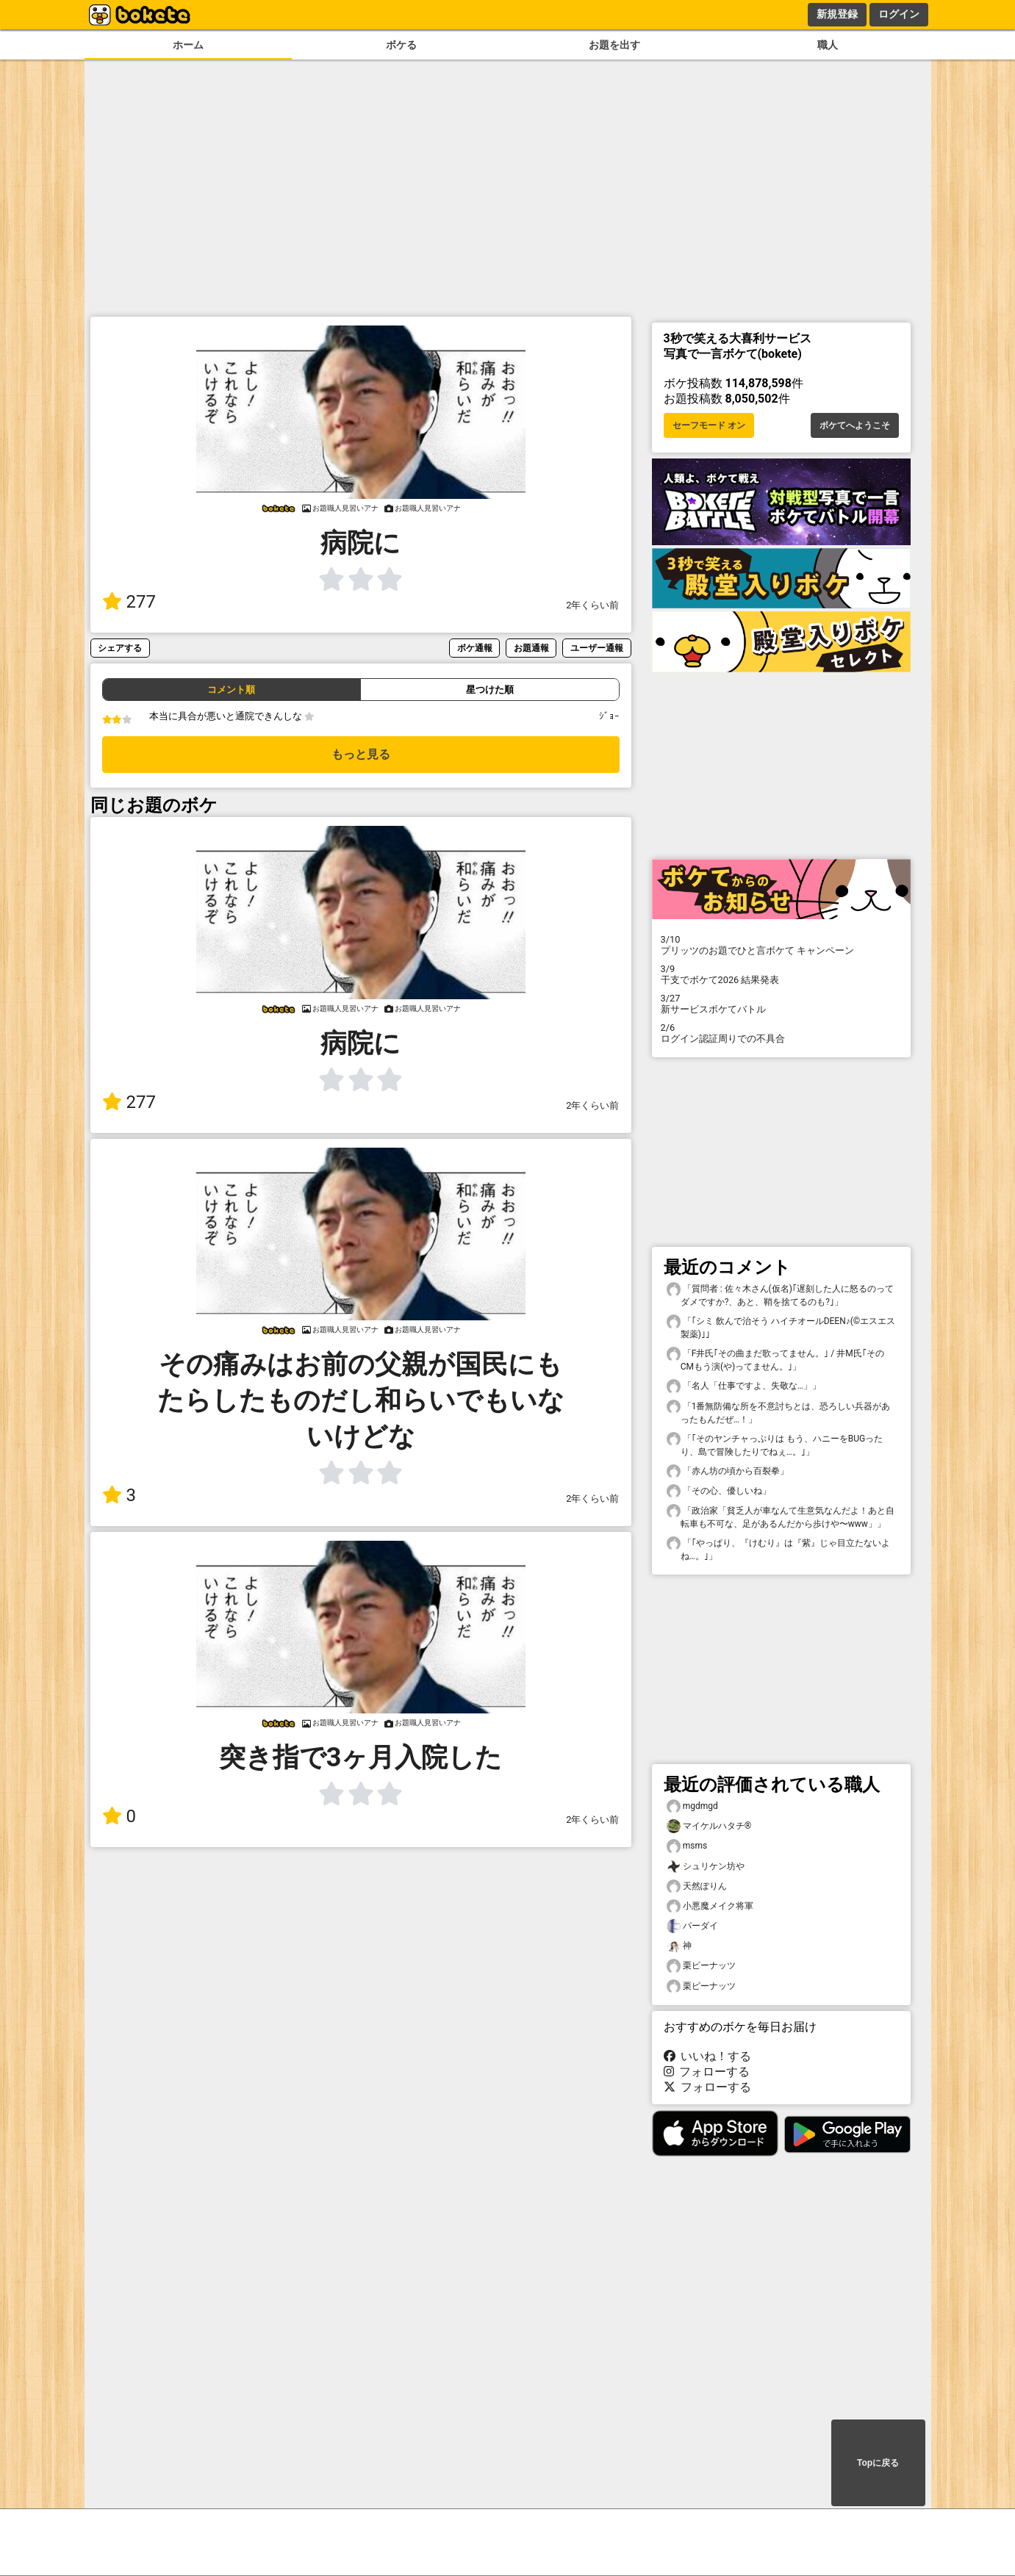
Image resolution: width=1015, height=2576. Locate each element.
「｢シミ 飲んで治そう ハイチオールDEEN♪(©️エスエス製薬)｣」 (781, 1326)
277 (129, 601)
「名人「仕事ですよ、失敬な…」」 (744, 1386)
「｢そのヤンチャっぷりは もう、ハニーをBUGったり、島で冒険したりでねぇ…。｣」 (775, 1444)
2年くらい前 (592, 605)
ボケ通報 (474, 647)
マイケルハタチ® (709, 1826)
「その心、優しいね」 (719, 1491)
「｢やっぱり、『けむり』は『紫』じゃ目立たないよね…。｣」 (778, 1548)
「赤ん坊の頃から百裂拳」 (728, 1471)
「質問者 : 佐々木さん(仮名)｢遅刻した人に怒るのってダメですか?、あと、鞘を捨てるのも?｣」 (780, 1294)
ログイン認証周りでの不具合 (781, 1033)
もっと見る (360, 754)
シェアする (120, 647)
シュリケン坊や (706, 1867)
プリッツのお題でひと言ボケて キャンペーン (781, 945)
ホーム (188, 45)
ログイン (898, 14)
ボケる (401, 45)
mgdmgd (692, 1806)
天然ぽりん (697, 1886)
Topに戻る (878, 2463)
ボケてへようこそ (854, 425)
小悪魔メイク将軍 (710, 1906)
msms (687, 1846)
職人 (827, 45)
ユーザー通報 (596, 647)
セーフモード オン (709, 425)
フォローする (707, 2072)
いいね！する (708, 2056)
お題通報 (531, 647)
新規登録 (837, 14)
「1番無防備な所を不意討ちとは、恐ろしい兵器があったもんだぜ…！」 (779, 1412)
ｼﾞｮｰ (609, 716)
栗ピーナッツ (701, 1966)
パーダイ (692, 1926)
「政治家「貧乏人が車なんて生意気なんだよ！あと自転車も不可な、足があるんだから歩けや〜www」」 (780, 1516)
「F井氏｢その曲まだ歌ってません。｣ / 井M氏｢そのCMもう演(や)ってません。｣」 (775, 1359)
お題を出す (614, 45)
